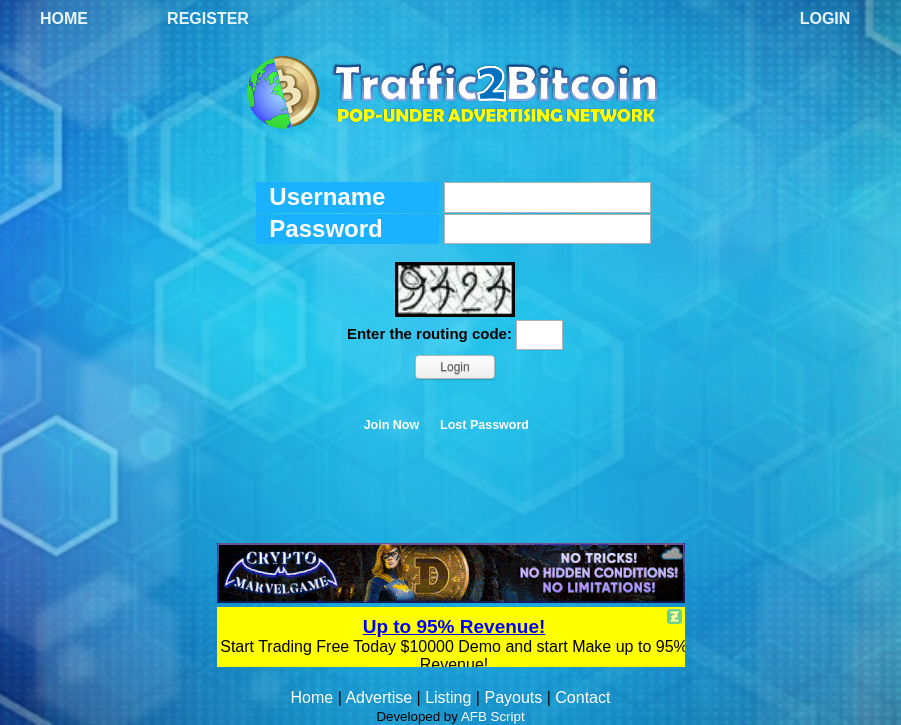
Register (208, 18)
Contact (582, 697)
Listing (448, 697)
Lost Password (484, 425)
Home (64, 18)
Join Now (392, 425)
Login (825, 18)
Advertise (378, 697)
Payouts (513, 697)
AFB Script (493, 716)
